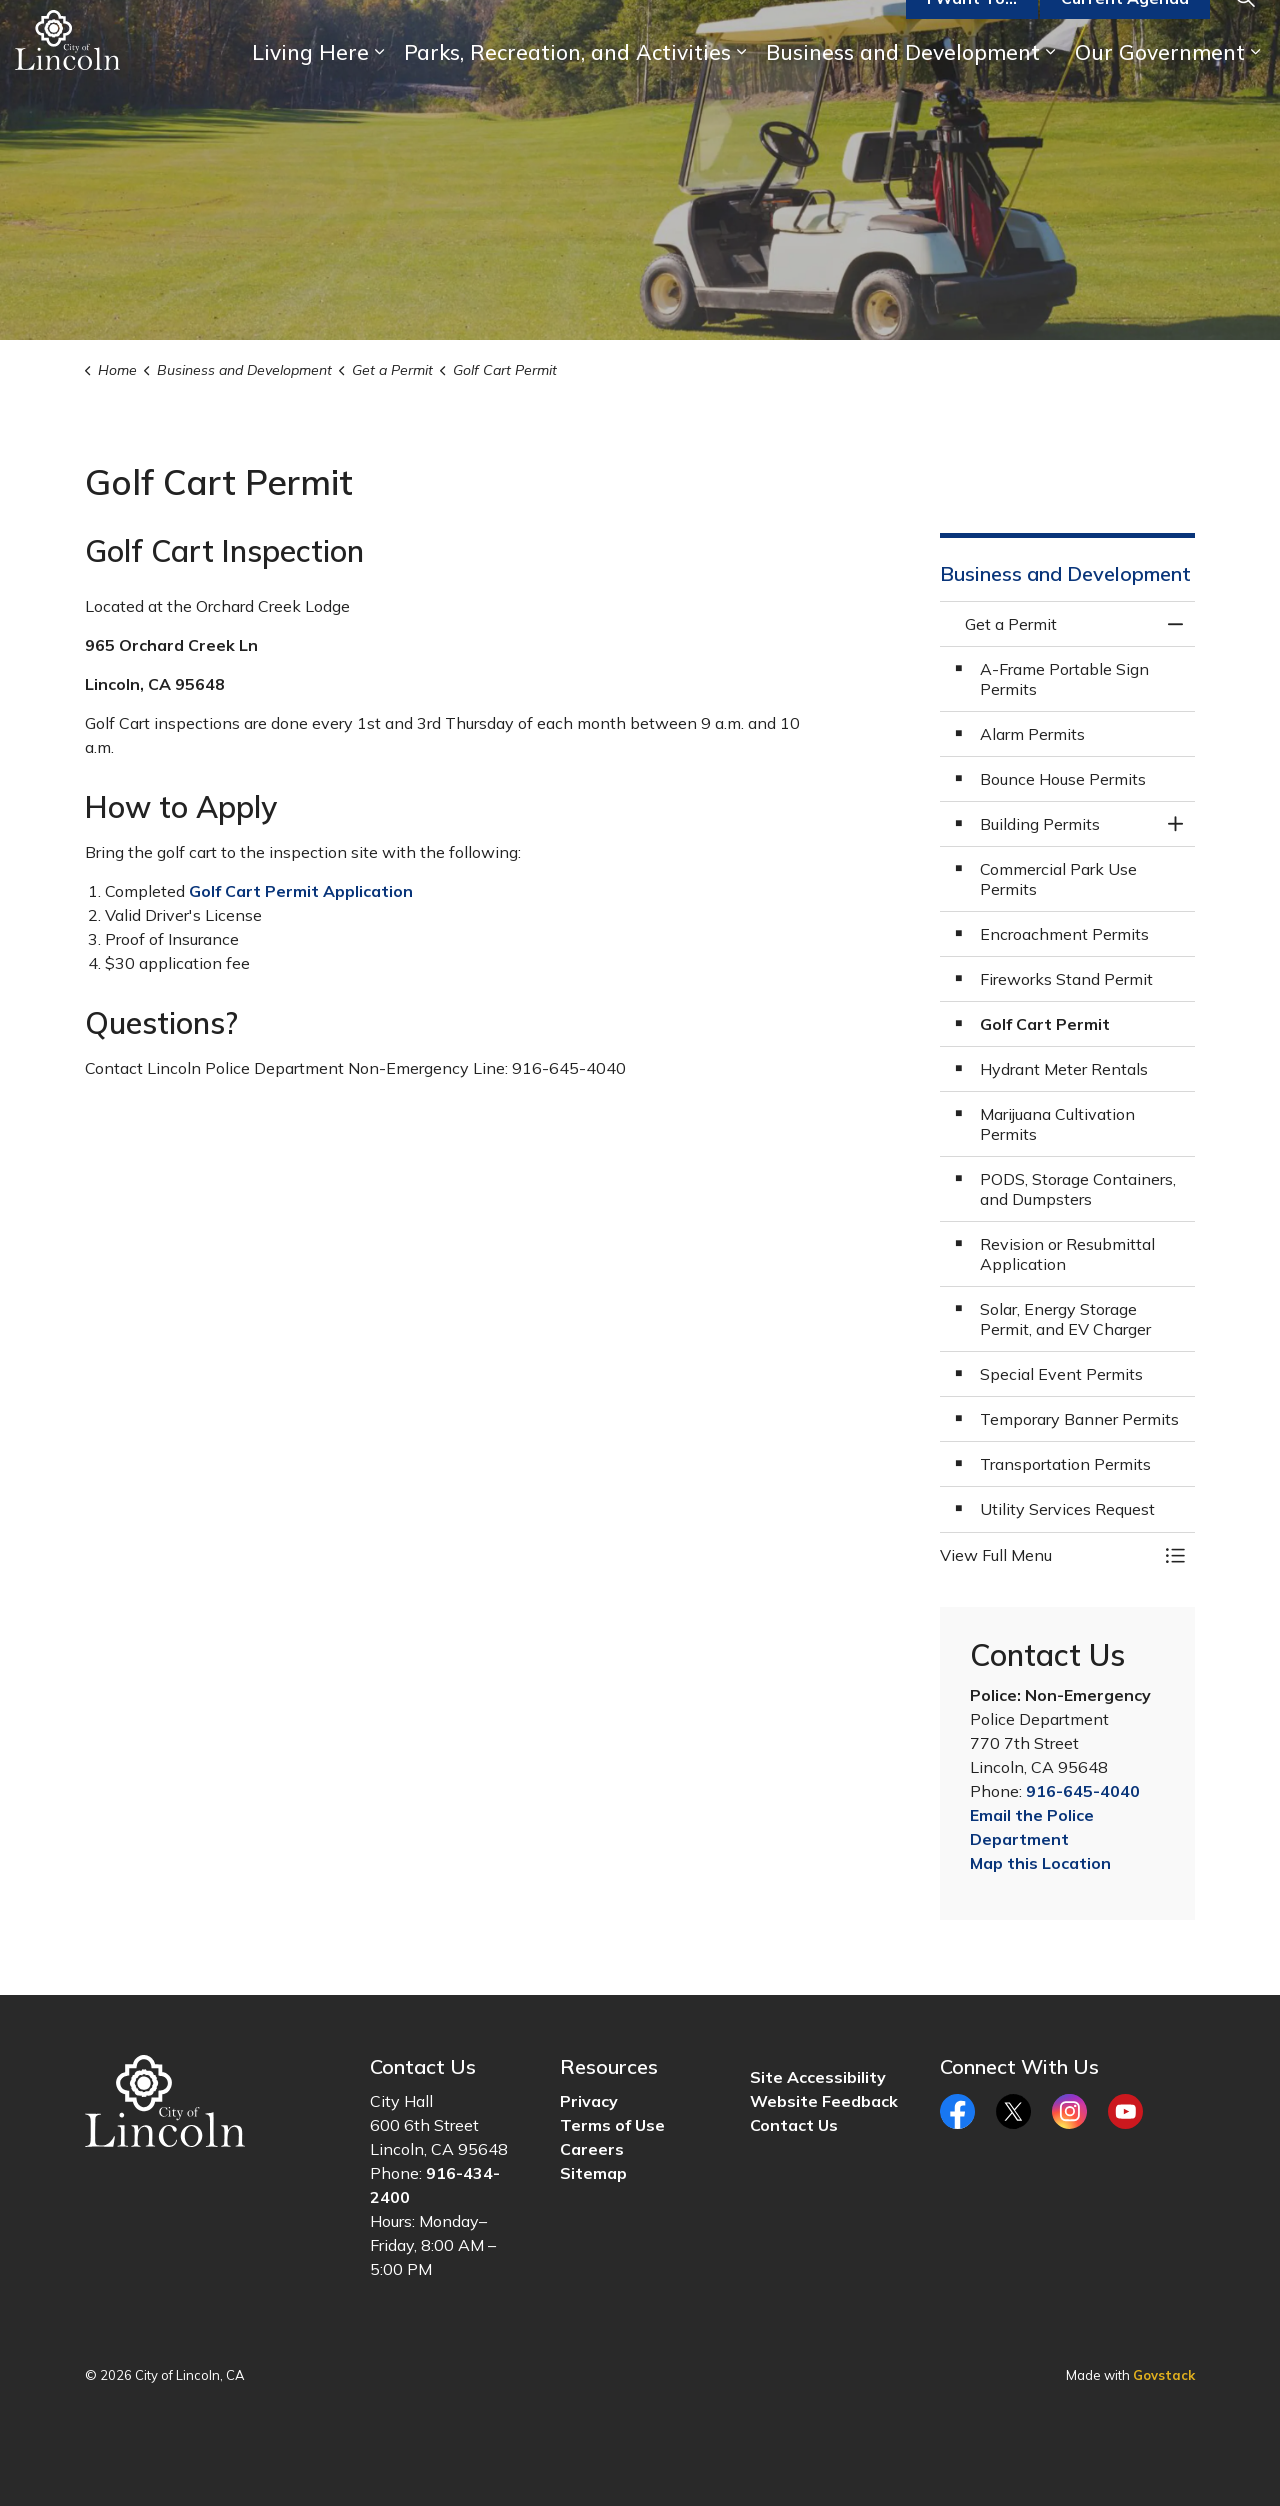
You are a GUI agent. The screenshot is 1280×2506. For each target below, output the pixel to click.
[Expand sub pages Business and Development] (1050, 82)
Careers (592, 2149)
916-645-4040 (1083, 1791)
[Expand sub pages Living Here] (379, 82)
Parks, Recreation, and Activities (567, 82)
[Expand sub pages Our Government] (1255, 82)
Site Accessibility (818, 2077)
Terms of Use (612, 2125)
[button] (1047, 1555)
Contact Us (794, 2125)
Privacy (589, 2101)
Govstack (1164, 2375)
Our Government (1160, 82)
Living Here (310, 82)
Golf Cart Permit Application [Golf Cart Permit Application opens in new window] (301, 891)
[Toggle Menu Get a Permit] (1175, 1555)
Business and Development (903, 82)
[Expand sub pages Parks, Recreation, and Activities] (741, 82)
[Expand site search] (1245, 27)
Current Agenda (1125, 28)
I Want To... (972, 28)
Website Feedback (824, 2101)
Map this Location (1040, 1863)
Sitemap (593, 2173)
